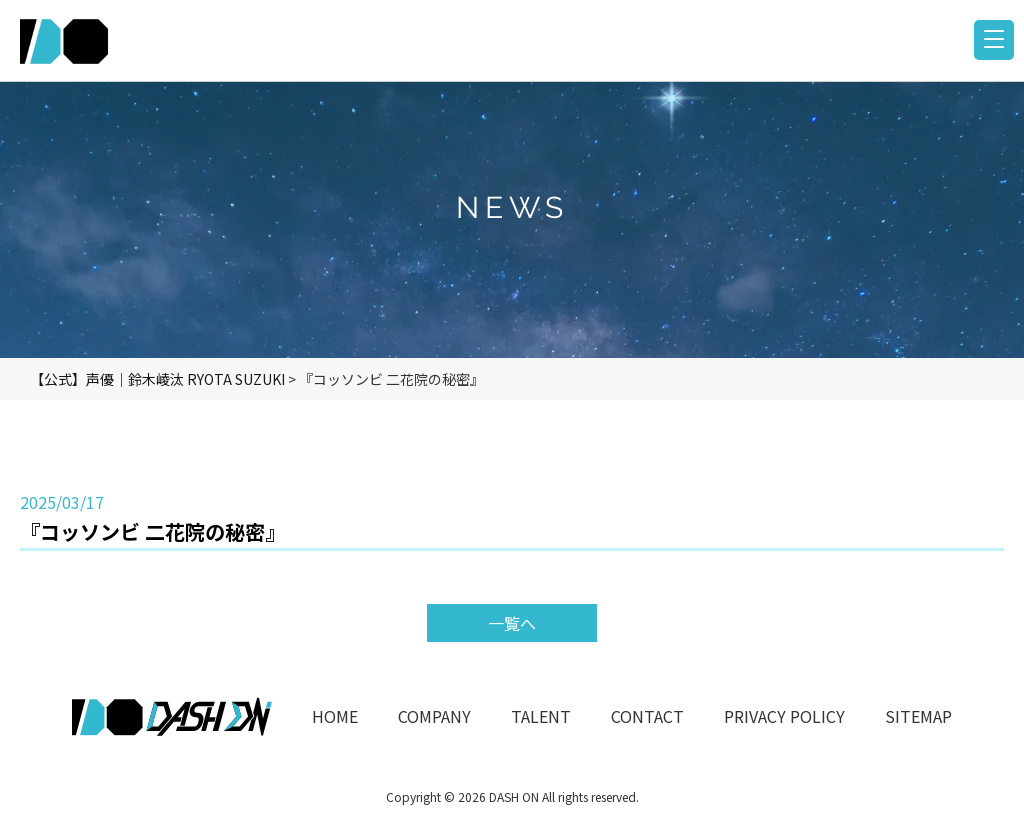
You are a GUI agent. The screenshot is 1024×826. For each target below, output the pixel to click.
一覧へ (512, 623)
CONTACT (647, 716)
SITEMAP (918, 716)
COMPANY (434, 716)
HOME (335, 716)
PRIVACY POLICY (784, 716)
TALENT (541, 716)
